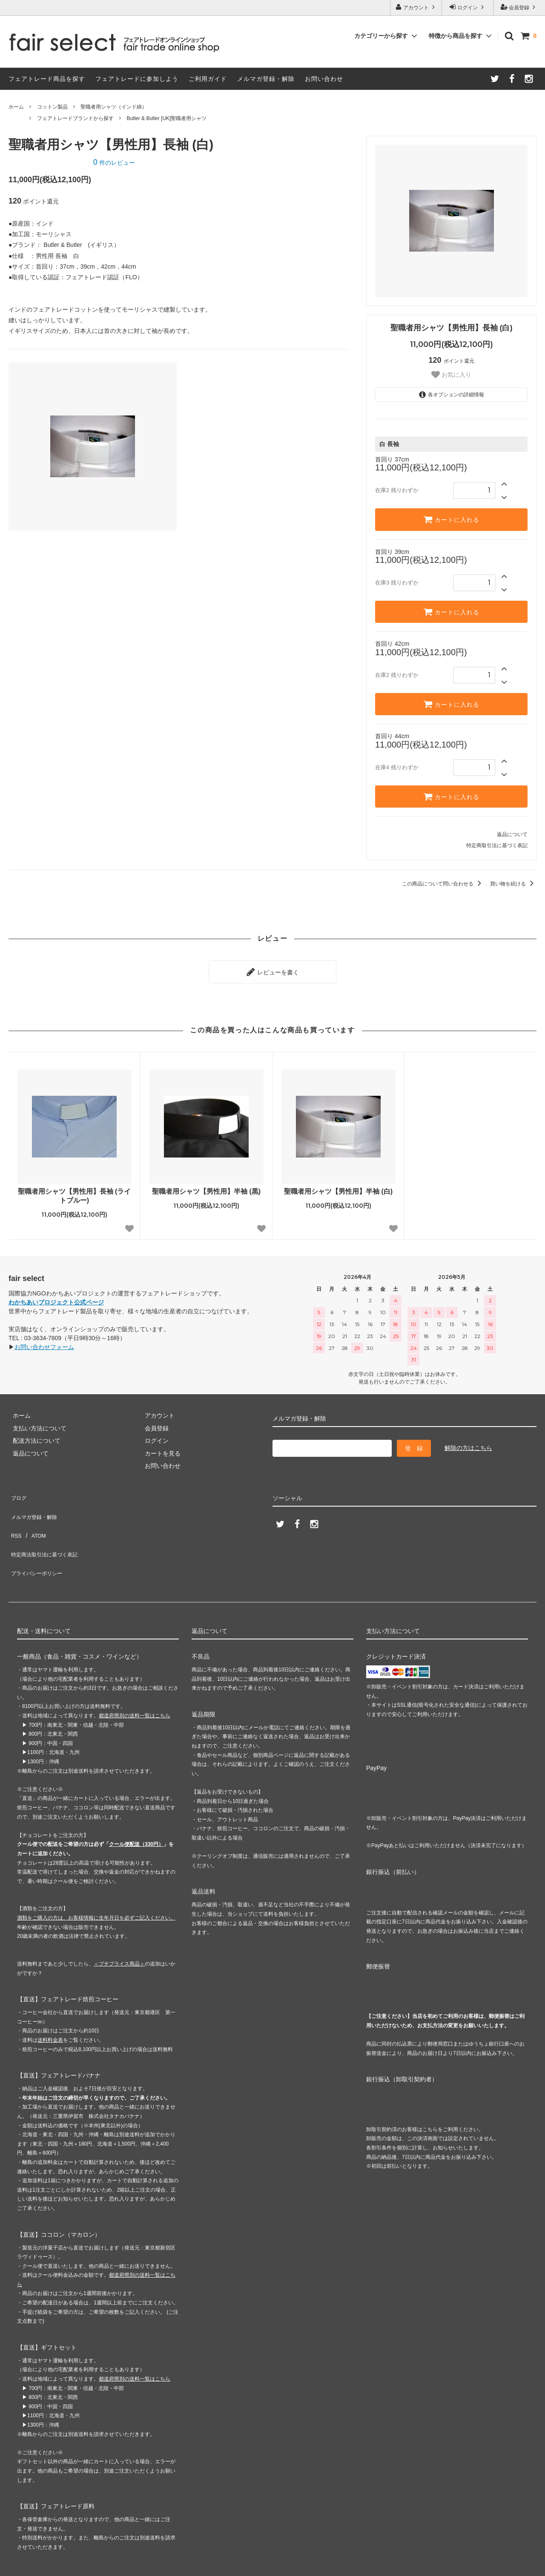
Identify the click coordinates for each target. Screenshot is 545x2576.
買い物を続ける (513, 884)
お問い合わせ (324, 78)
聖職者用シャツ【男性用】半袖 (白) (338, 1187)
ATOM (34, 1516)
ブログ (17, 1490)
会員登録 (519, 7)
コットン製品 (52, 107)
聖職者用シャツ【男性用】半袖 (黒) (206, 1187)
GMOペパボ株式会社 (141, 2565)
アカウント (416, 7)
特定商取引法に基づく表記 (497, 845)
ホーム (16, 107)
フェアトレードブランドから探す (75, 118)
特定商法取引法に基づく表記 (47, 1528)
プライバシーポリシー (38, 1541)
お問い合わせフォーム (44, 1342)
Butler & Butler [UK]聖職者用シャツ (166, 118)
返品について (512, 834)
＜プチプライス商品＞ (119, 1928)
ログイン (467, 7)
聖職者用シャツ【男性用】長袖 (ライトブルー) (74, 1191)
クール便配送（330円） (136, 1809)
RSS (15, 1516)
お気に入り (451, 374)
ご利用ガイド (208, 78)
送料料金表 (50, 2004)
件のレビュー (114, 162)
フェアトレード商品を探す (47, 78)
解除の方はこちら (468, 1443)
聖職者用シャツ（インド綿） (113, 107)
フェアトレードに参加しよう (136, 78)
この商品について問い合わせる (443, 884)
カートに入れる (451, 519)
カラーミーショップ (27, 2565)
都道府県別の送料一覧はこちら (134, 1680)
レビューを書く (272, 969)
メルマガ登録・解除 (266, 78)
